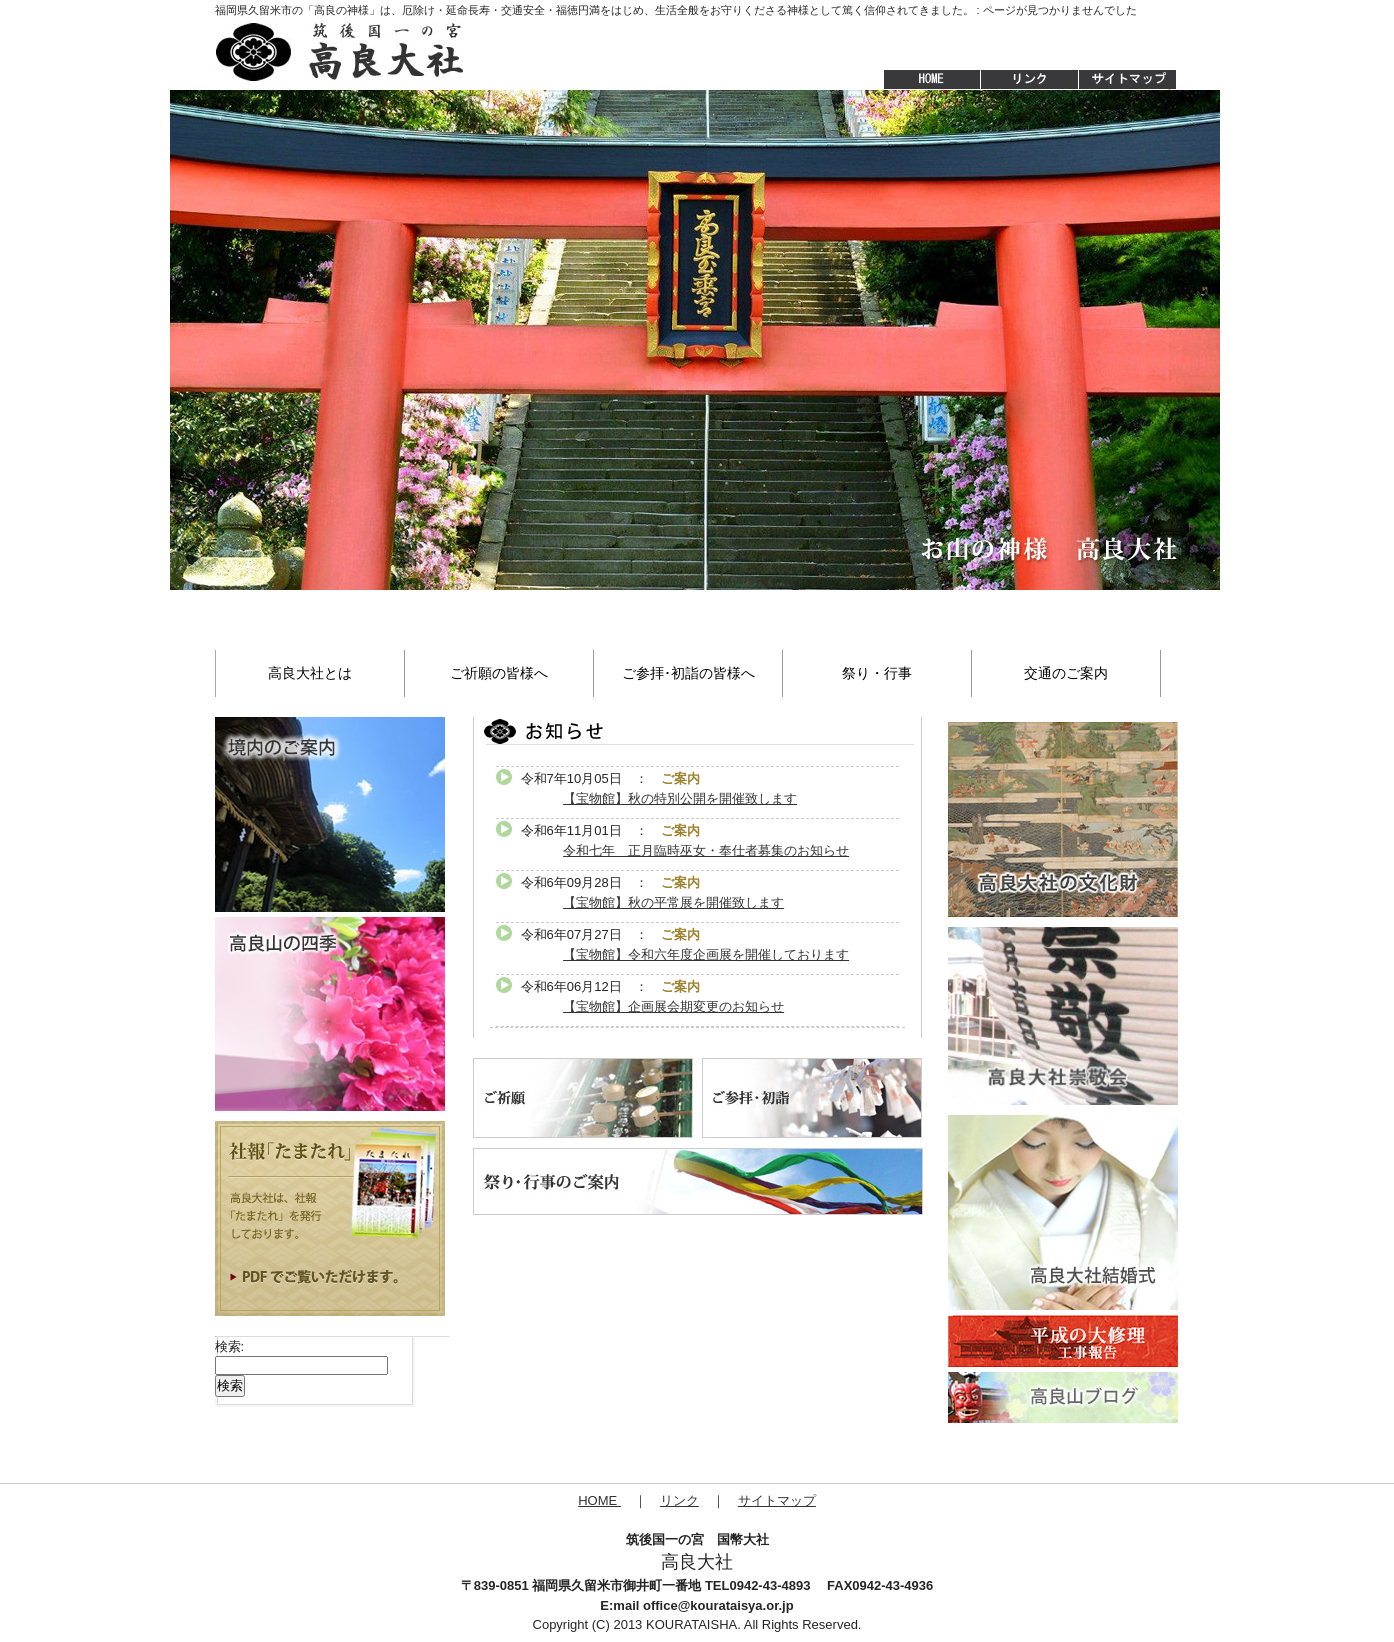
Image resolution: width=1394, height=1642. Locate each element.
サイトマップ (1129, 80)
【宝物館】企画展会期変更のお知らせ (673, 1006)
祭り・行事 (877, 673)
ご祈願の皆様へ (499, 673)
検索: (230, 1346)
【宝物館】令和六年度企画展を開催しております (706, 954)
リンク (679, 1500)
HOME (922, 80)
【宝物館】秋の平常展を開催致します (673, 902)
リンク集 (1029, 80)
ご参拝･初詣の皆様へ (688, 673)
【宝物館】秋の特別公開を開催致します (680, 798)
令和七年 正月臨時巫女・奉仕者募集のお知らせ (706, 850)
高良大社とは (310, 673)
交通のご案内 (1066, 673)
